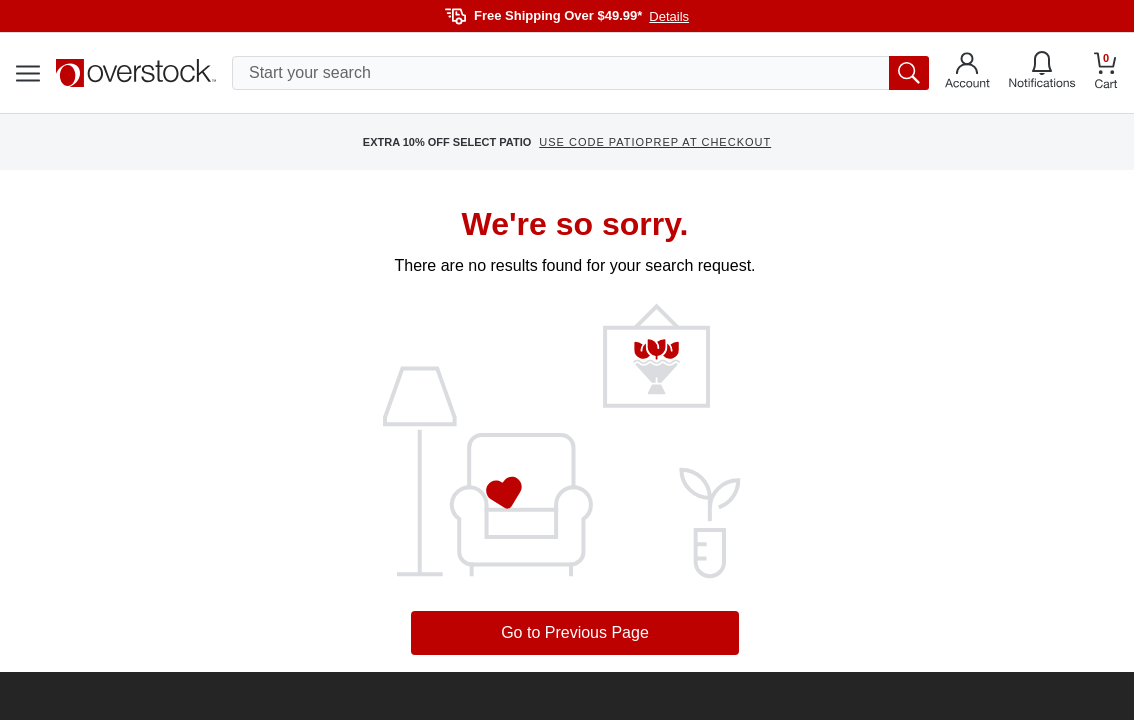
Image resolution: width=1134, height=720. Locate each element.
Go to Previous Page (575, 632)
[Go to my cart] (1106, 73)
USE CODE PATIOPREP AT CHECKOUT (655, 142)
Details (669, 16)
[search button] (909, 73)
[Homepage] (136, 73)
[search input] (580, 73)
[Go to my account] (967, 73)
